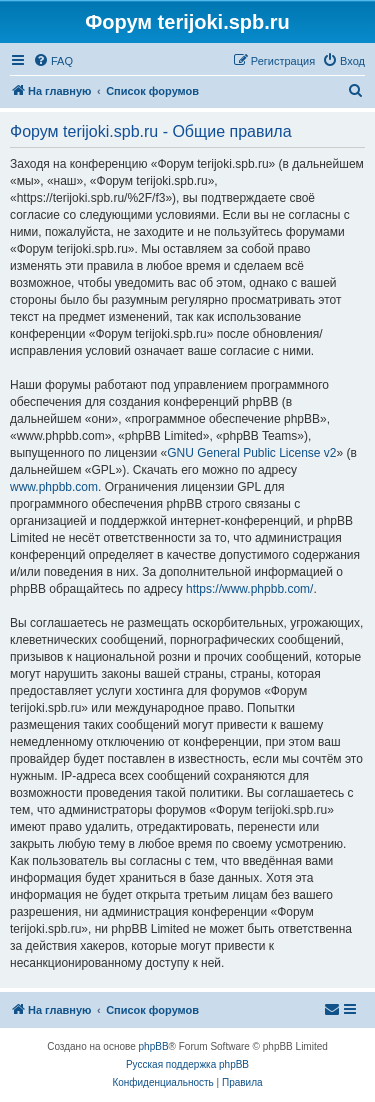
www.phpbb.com (54, 487)
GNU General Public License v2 (251, 453)
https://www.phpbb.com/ (249, 589)
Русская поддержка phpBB (187, 1064)
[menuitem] (53, 61)
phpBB (154, 1046)
